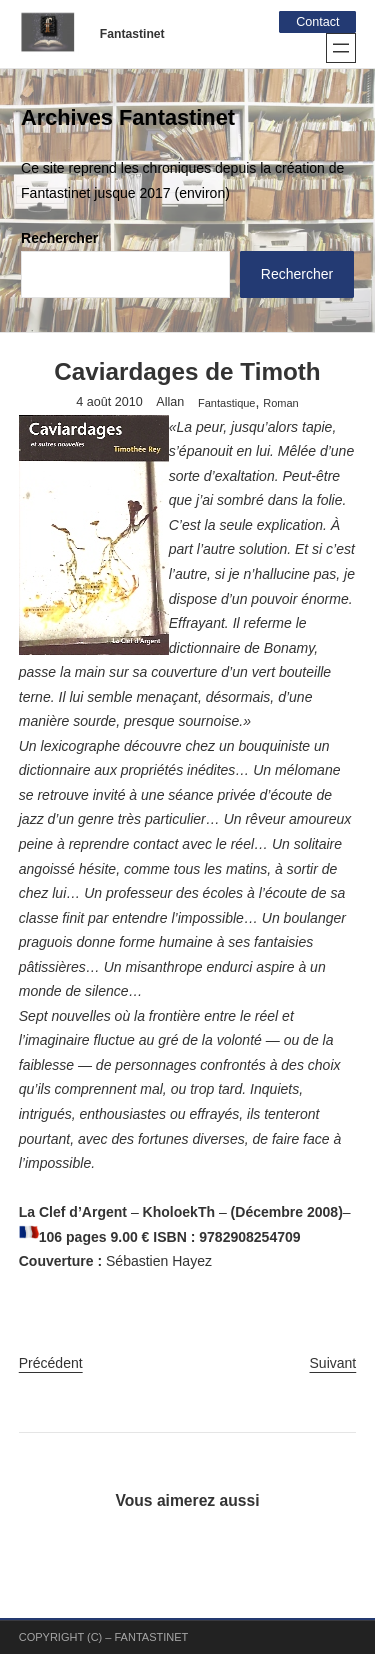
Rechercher (59, 238)
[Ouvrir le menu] (341, 48)
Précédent (51, 1363)
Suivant (333, 1363)
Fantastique (226, 403)
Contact (317, 22)
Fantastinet (132, 34)
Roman (280, 403)
